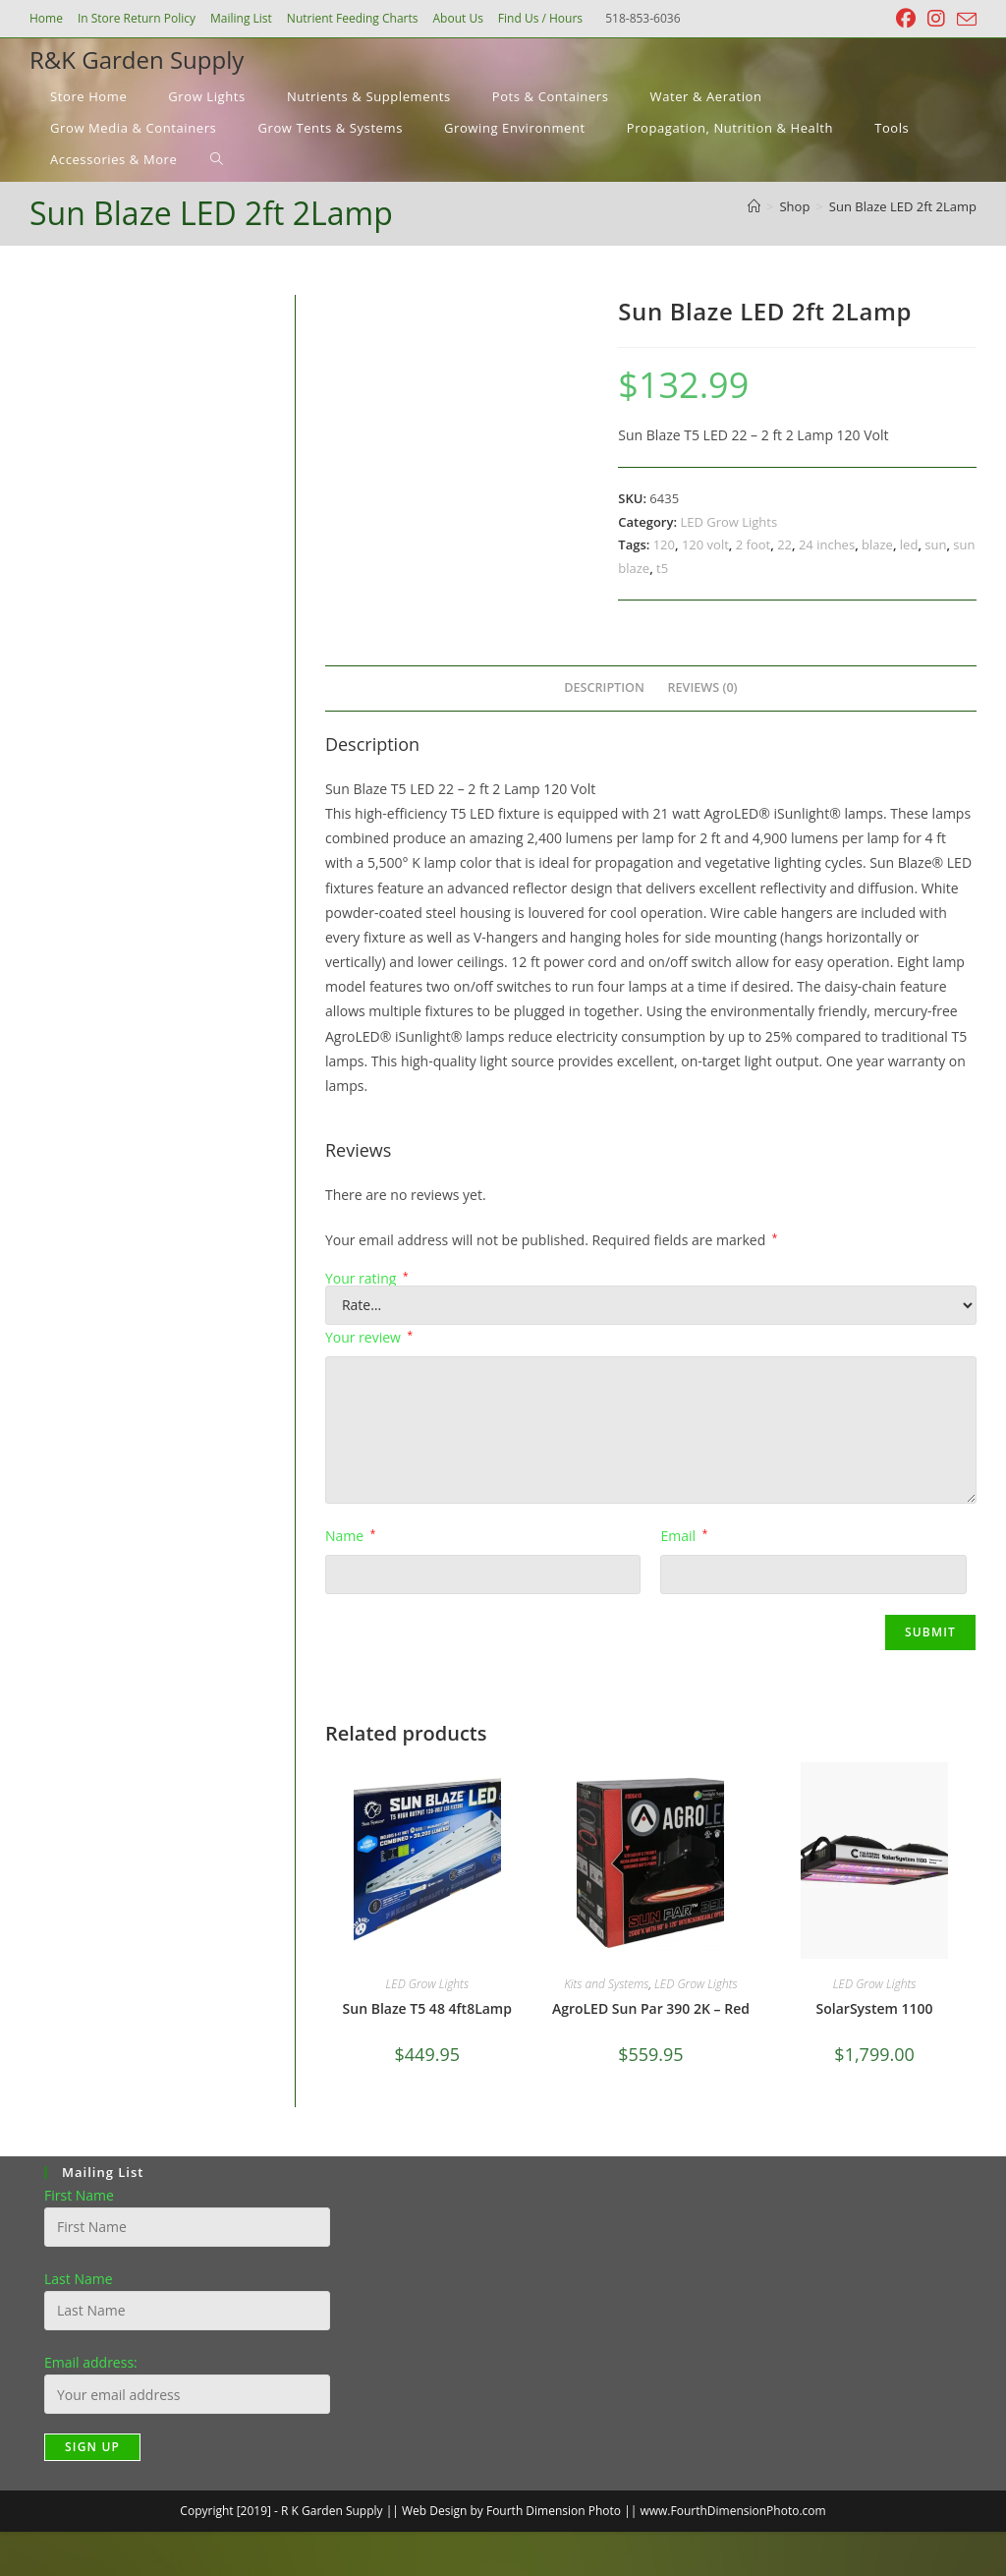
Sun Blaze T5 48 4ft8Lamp (427, 2008)
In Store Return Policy (137, 18)
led (909, 544)
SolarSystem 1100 (874, 2008)
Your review (369, 1337)
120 (664, 544)
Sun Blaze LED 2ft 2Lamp (903, 206)
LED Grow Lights (728, 522)
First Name (79, 2195)
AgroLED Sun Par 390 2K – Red (651, 2008)
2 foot (753, 544)
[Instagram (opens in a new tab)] (936, 19)
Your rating (367, 1279)
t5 (662, 568)
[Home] (754, 206)
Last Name (78, 2278)
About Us (457, 18)
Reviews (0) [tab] (703, 687)
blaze (877, 544)
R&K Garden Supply (136, 59)
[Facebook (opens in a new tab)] (906, 19)
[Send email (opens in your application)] (964, 19)
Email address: (91, 2362)
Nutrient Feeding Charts (353, 18)
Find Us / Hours (540, 18)
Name (350, 1535)
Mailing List (241, 18)
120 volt (705, 544)
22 (784, 544)
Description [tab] (604, 687)
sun (935, 544)
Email (683, 1535)
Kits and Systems (606, 1983)
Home (46, 18)
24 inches (827, 544)
